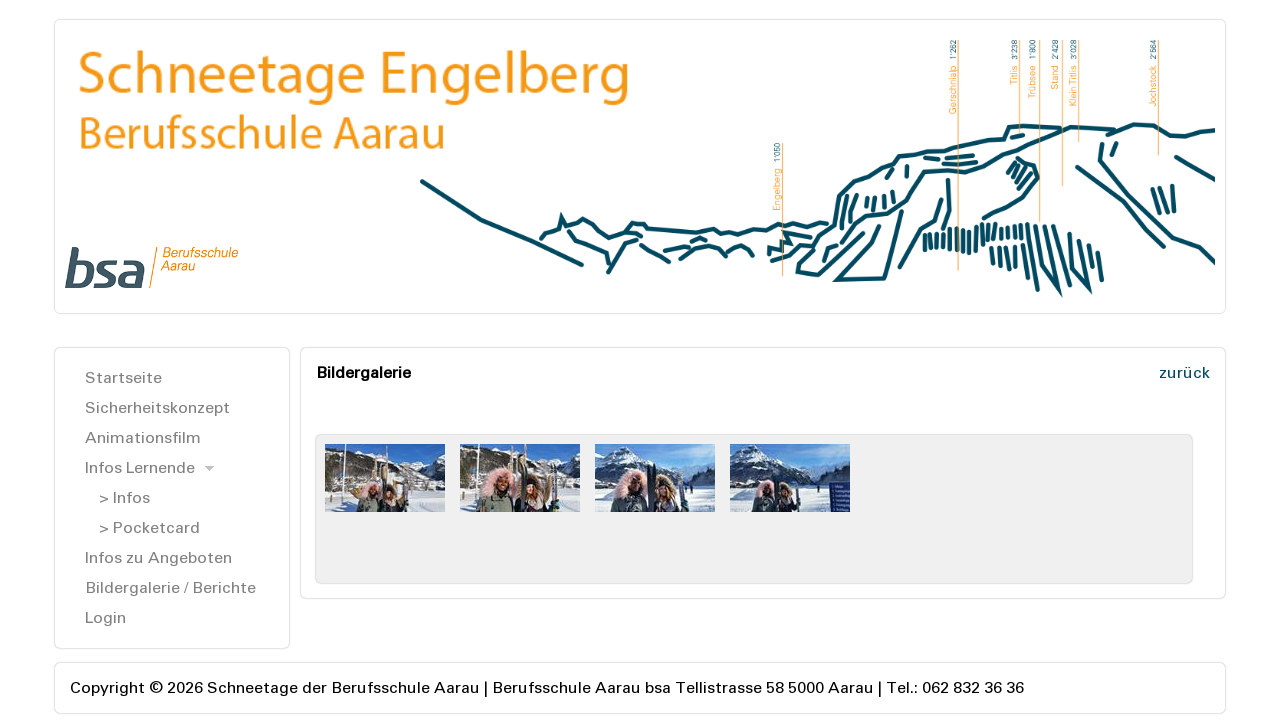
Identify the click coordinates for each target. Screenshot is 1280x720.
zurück (1184, 372)
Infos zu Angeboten (158, 557)
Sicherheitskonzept (157, 407)
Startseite (123, 377)
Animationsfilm (143, 437)
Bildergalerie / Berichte (170, 587)
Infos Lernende (140, 467)
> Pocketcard (149, 527)
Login (105, 617)
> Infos (124, 497)
